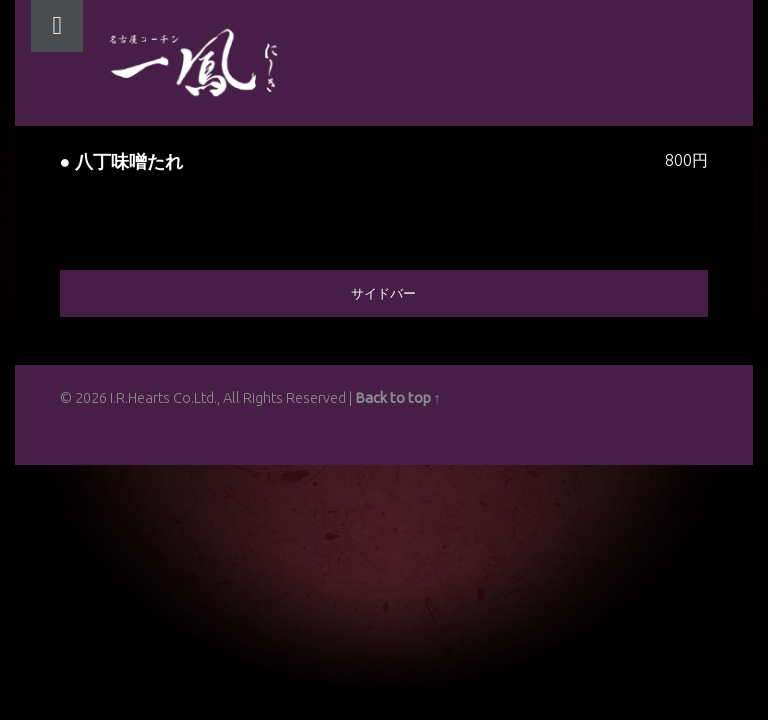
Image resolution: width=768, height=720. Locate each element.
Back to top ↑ (398, 398)
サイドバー (383, 293)
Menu (57, 26)
